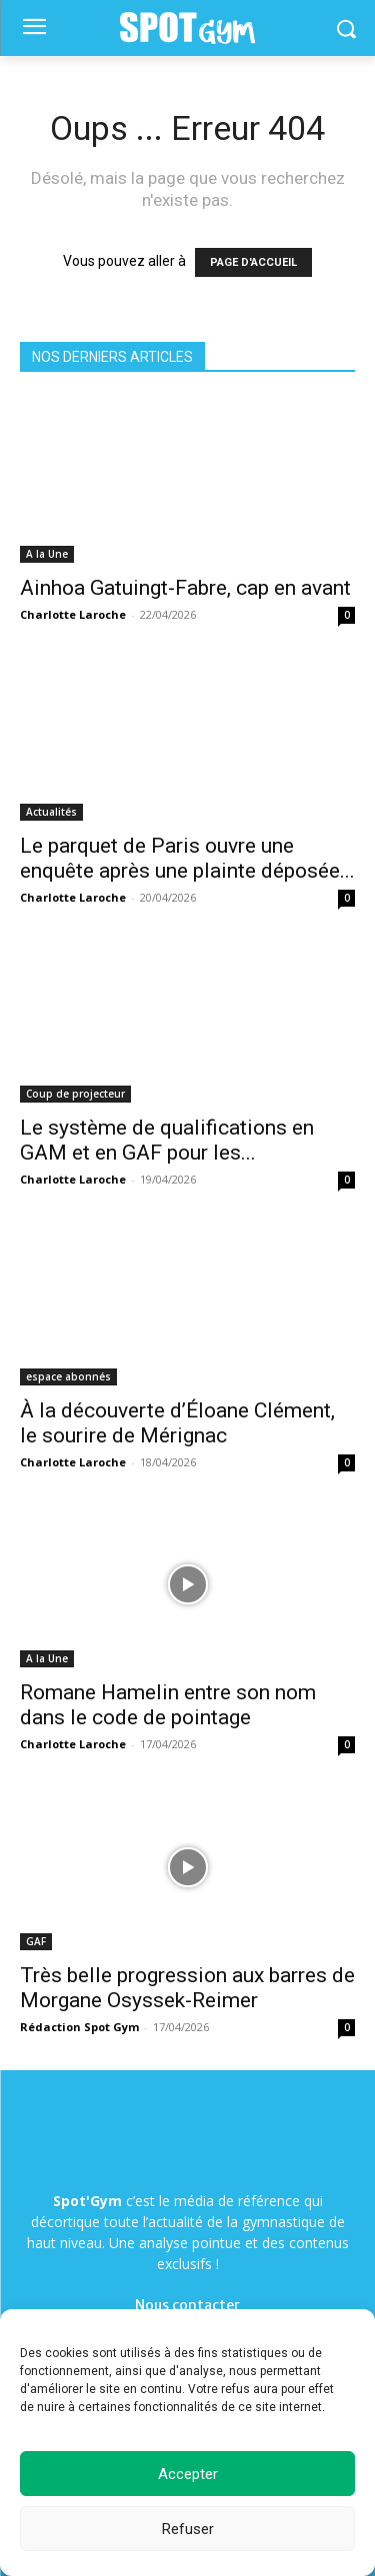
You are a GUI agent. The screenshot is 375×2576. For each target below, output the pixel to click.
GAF (36, 1941)
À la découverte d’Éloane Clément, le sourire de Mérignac (177, 1422)
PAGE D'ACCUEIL (253, 262)
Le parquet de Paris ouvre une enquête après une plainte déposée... (187, 858)
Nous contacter (187, 2305)
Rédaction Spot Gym (79, 2026)
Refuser (188, 2529)
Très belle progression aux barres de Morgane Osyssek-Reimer (187, 1987)
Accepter (188, 2474)
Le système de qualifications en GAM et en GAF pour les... (167, 1140)
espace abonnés (68, 1376)
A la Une (47, 554)
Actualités (51, 812)
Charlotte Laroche (73, 614)
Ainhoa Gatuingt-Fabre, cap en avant (185, 588)
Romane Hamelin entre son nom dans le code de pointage (168, 1704)
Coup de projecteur (75, 1094)
